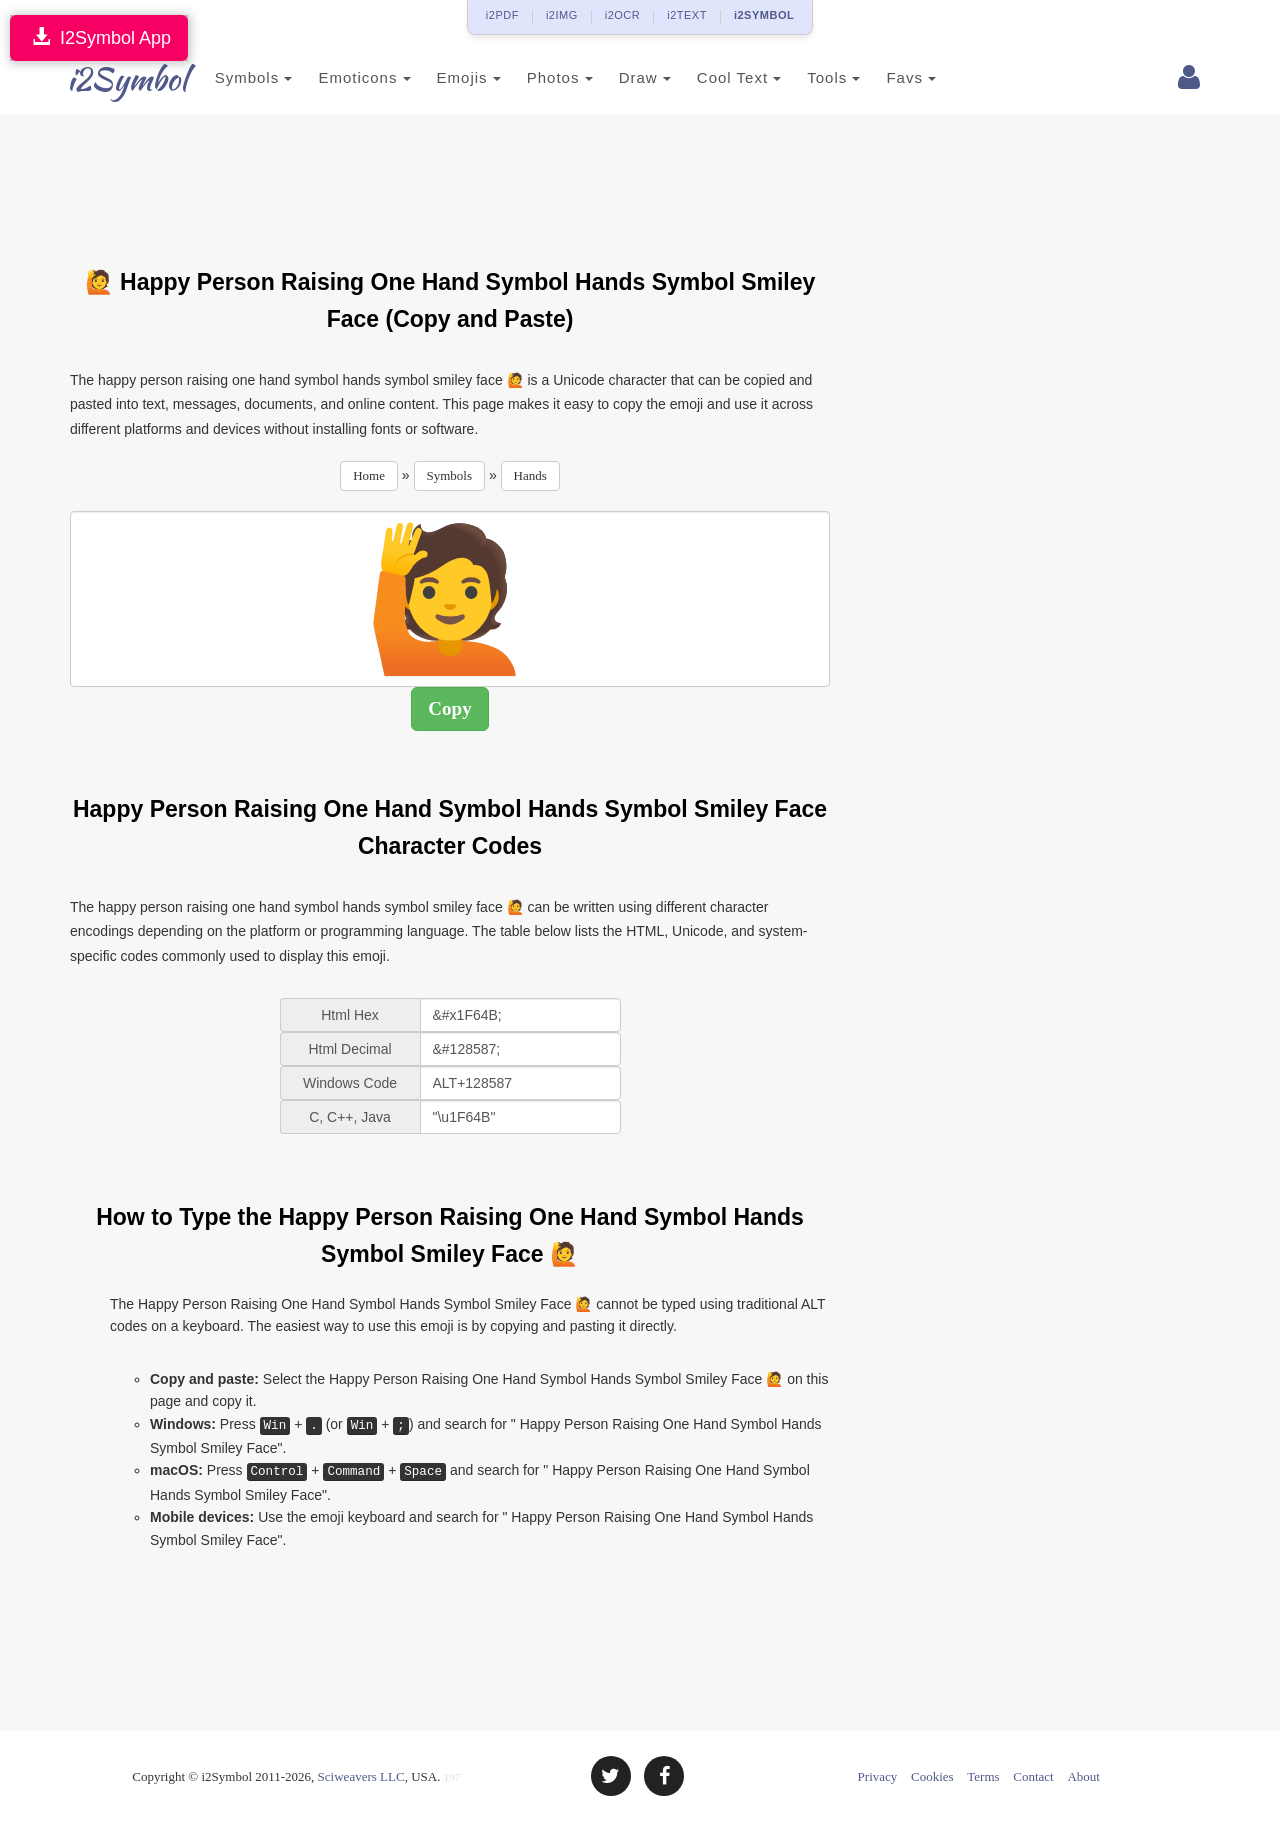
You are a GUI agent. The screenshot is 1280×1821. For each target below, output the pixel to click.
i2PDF (502, 15)
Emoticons (343, 77)
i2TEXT (687, 15)
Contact (1033, 1776)
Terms (983, 1776)
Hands (530, 475)
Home (369, 475)
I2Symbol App (99, 37)
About (1083, 1776)
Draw (623, 77)
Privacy (878, 1776)
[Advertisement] (450, 179)
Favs (890, 77)
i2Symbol (110, 79)
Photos (538, 77)
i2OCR (623, 15)
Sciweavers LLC (361, 1776)
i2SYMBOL (764, 15)
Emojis (447, 77)
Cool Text (717, 77)
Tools (812, 77)
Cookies (932, 1776)
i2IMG (562, 15)
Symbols (232, 77)
